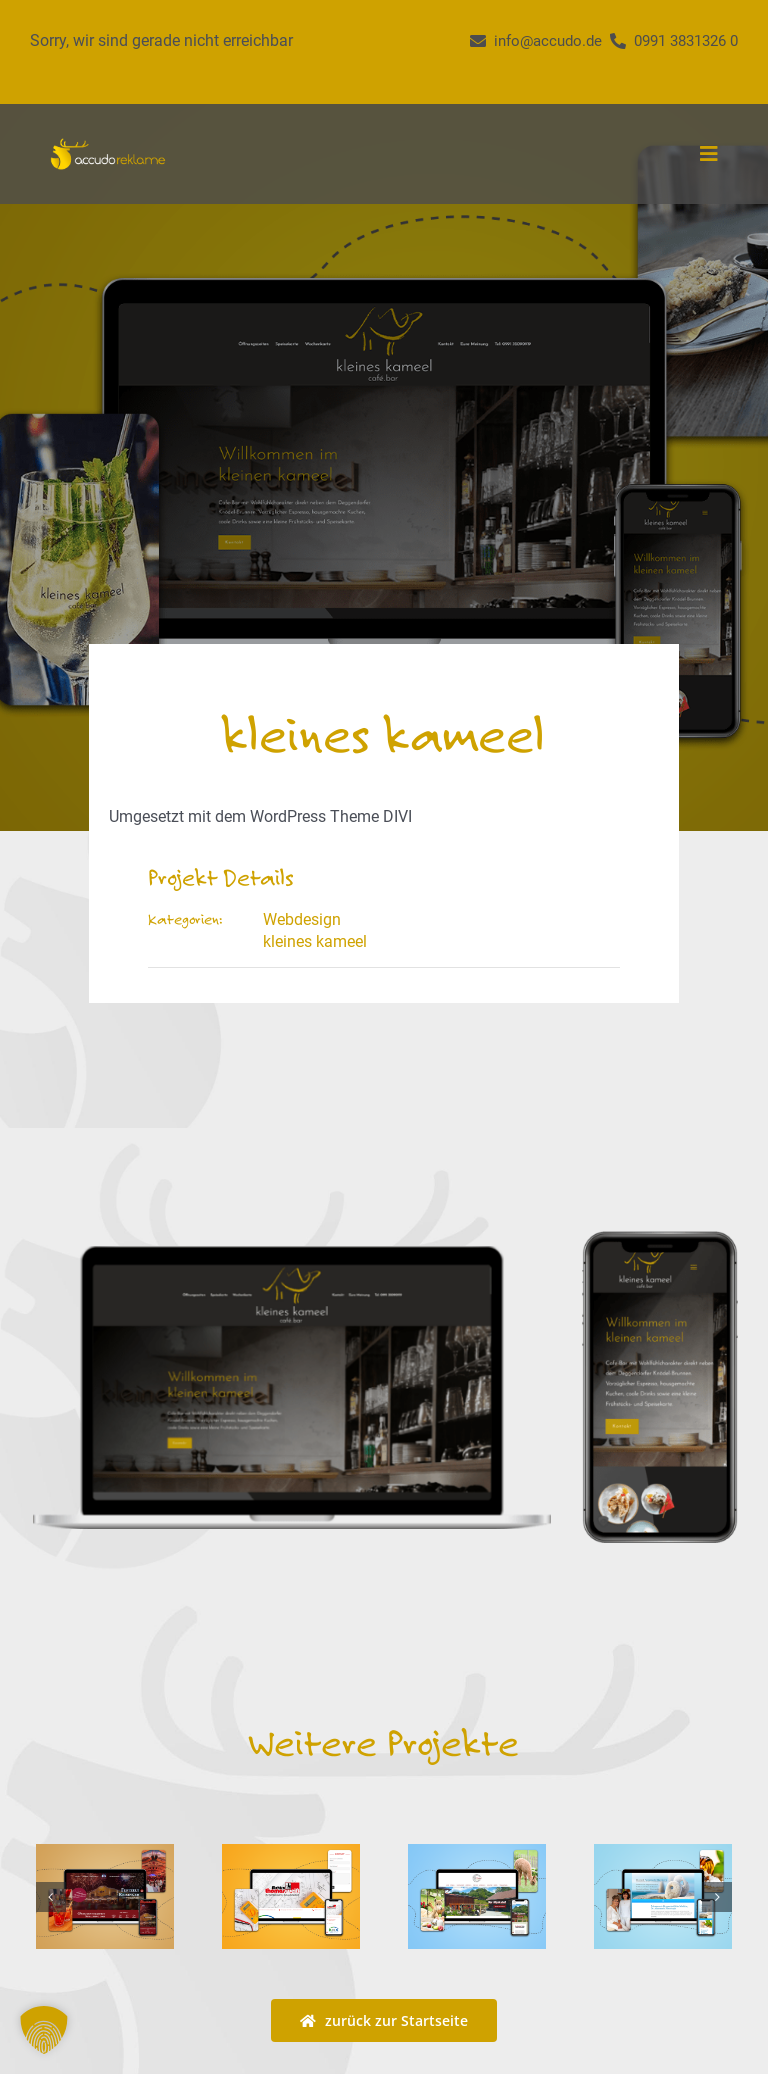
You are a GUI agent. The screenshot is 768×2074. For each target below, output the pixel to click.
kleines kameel (315, 941)
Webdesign (302, 919)
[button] (51, 1897)
